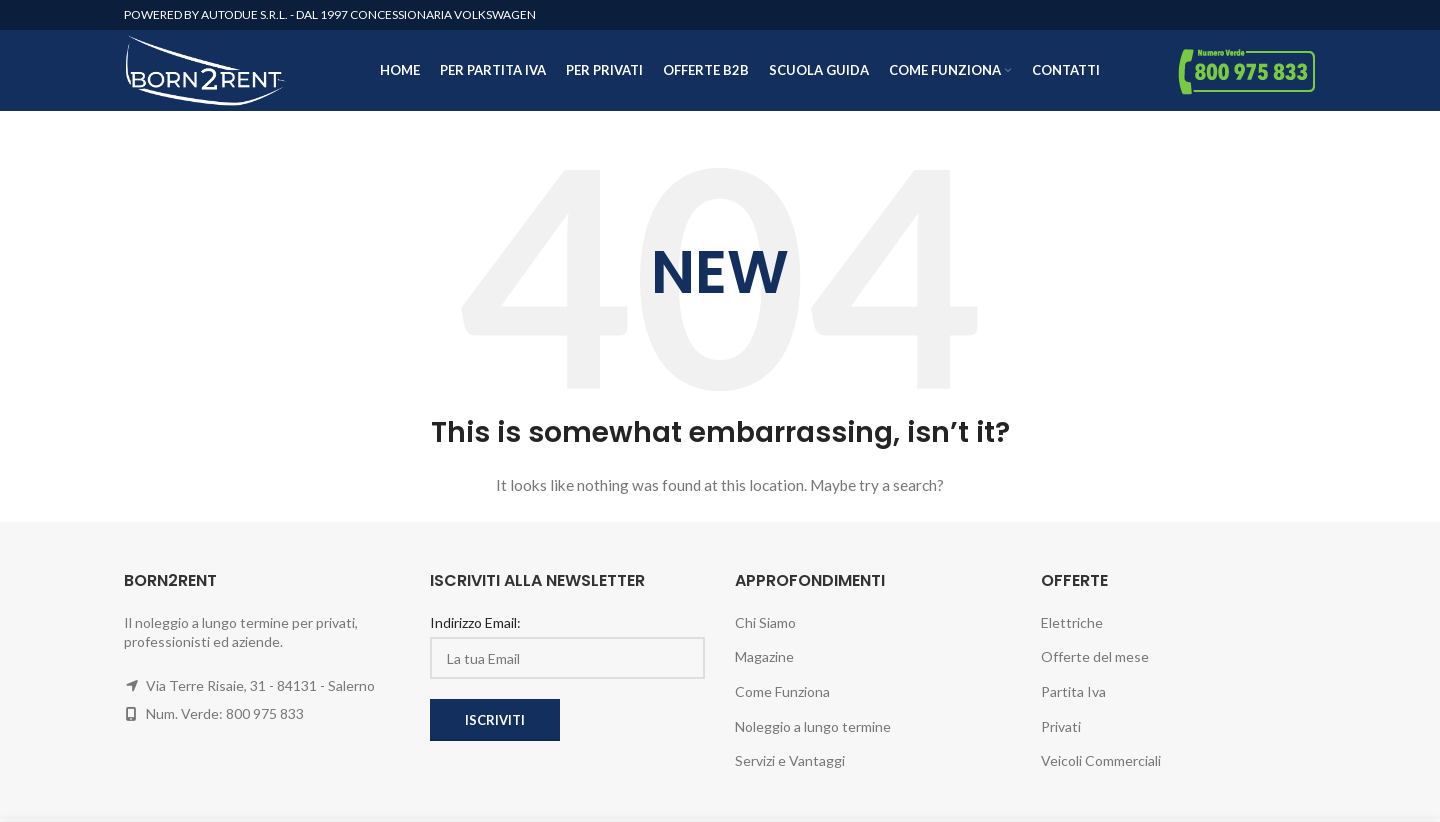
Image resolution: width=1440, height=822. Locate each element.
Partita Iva (1073, 700)
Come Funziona (782, 700)
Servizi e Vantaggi (790, 769)
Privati (1061, 734)
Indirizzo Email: (475, 630)
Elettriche (1072, 630)
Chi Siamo (765, 630)
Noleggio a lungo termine (813, 734)
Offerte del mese (1095, 665)
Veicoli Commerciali (1101, 769)
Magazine (764, 665)
